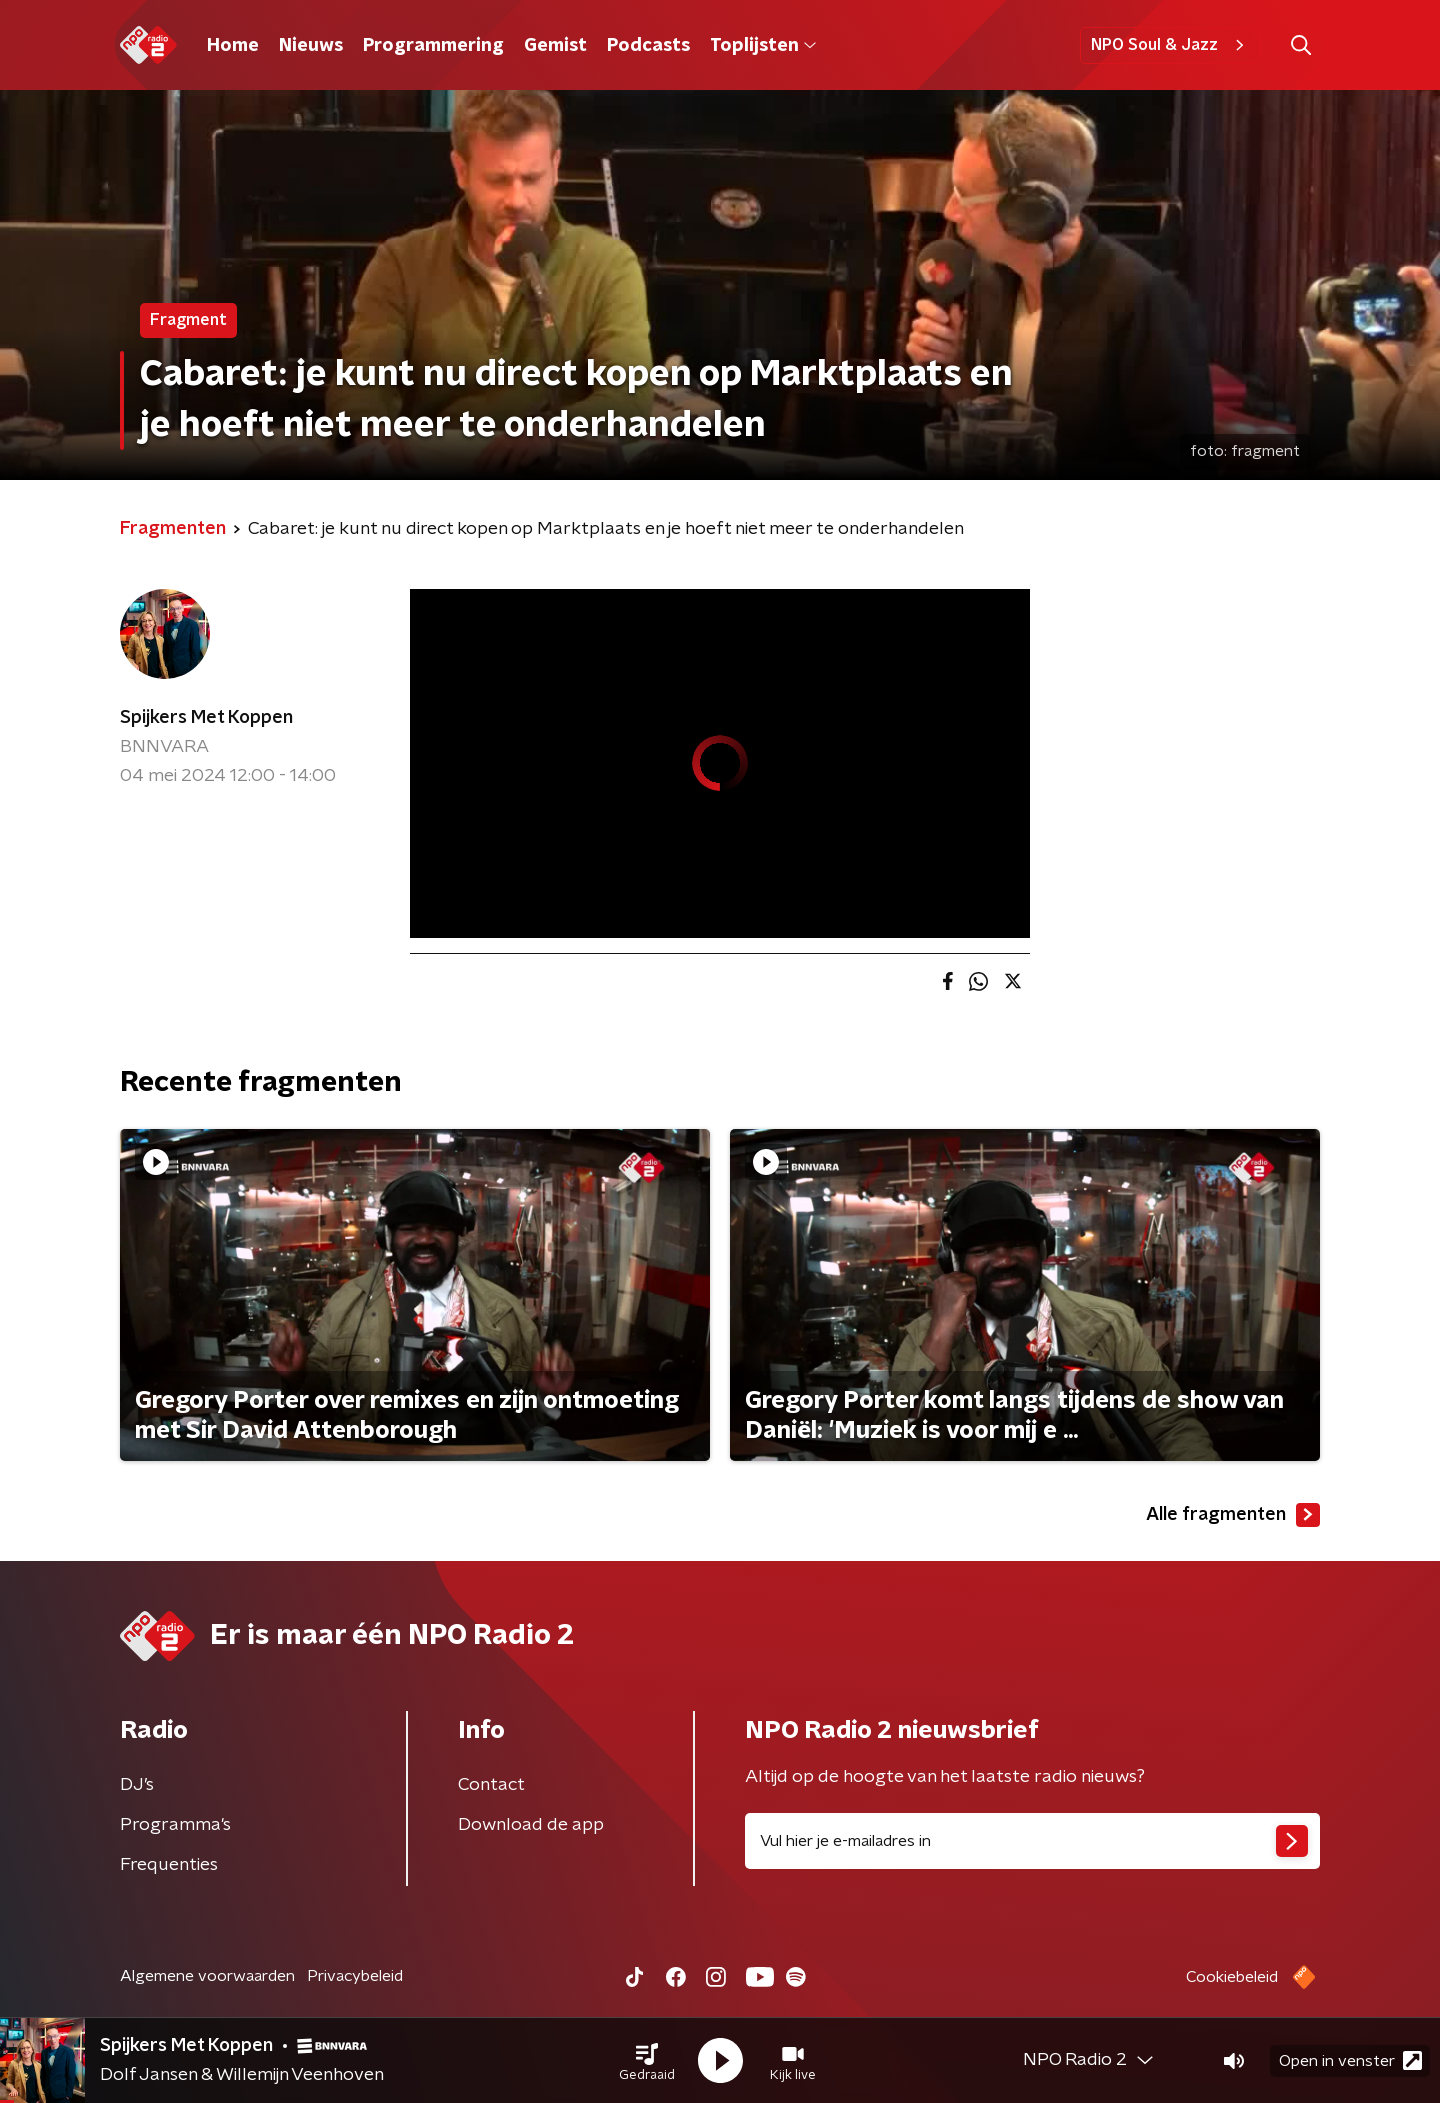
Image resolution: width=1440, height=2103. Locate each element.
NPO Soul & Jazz (1170, 45)
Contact (491, 1785)
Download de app (531, 1825)
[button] (647, 2061)
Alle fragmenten (1233, 1515)
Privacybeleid (355, 1976)
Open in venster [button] (1350, 2060)
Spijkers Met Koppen (206, 718)
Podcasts (648, 46)
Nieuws (311, 46)
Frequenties (169, 1865)
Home (233, 46)
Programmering (433, 46)
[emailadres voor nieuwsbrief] (1032, 1841)
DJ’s (137, 1785)
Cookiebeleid (1232, 1977)
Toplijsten (763, 46)
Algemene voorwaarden (207, 1976)
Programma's (175, 1825)
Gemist (555, 46)
